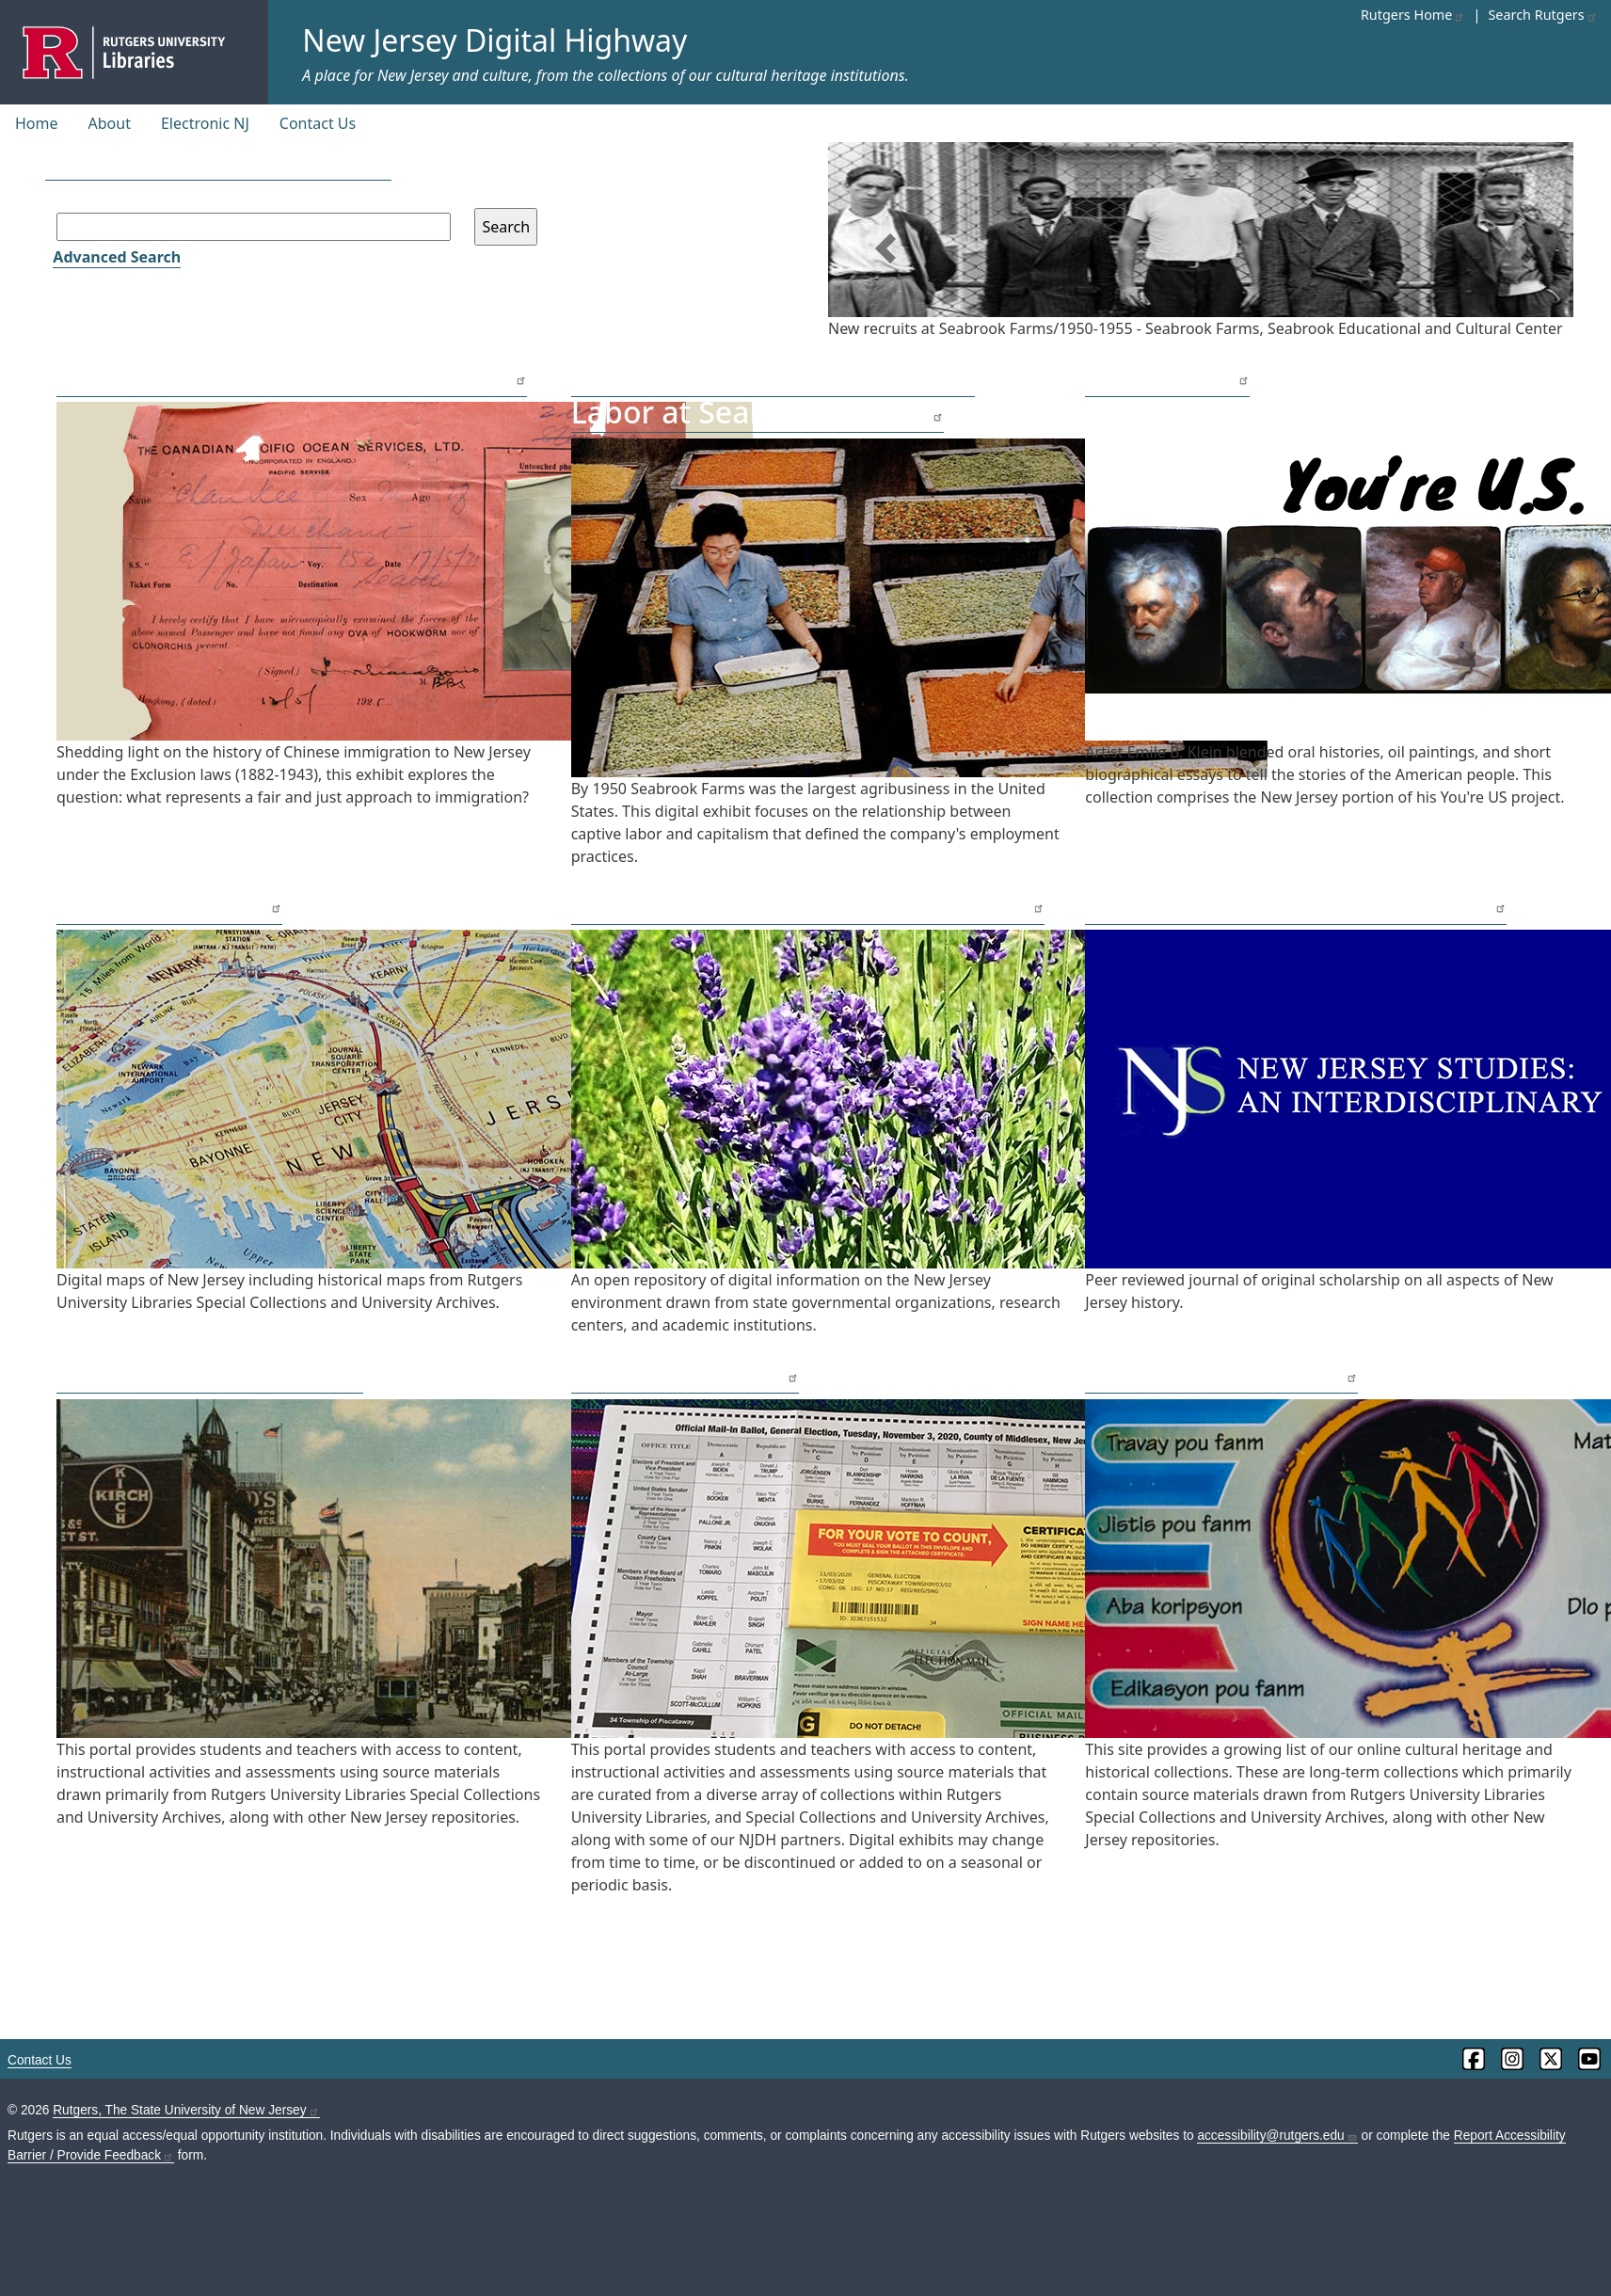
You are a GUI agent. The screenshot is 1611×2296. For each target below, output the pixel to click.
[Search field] (253, 227)
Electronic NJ (205, 123)
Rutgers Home (1413, 15)
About (109, 123)
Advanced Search (117, 257)
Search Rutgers (1542, 15)
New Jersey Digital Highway (494, 40)
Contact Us (317, 123)
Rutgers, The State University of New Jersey (186, 2110)
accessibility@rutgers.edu (1277, 2136)
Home (36, 123)
